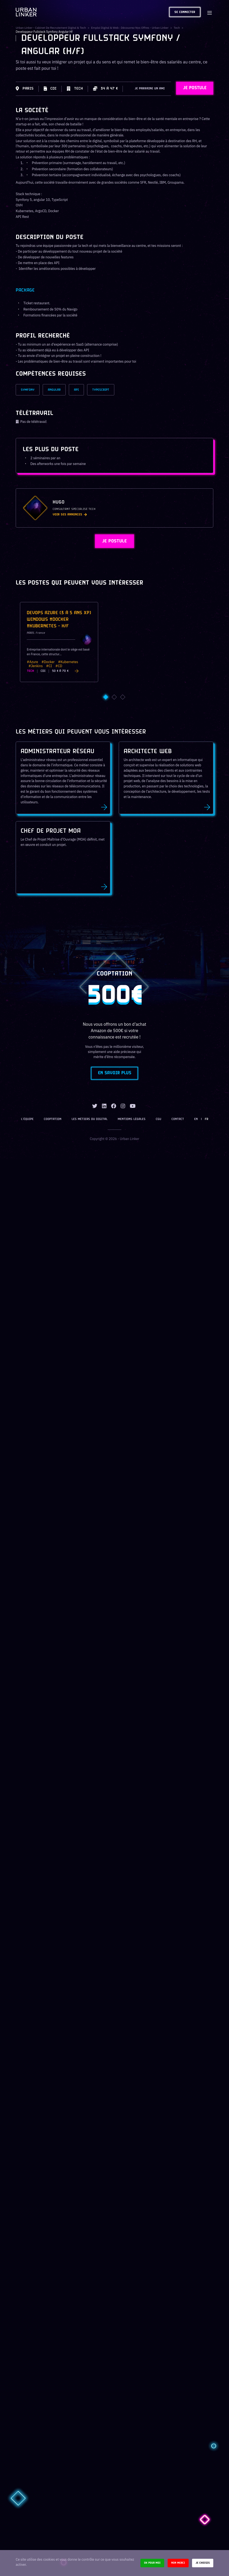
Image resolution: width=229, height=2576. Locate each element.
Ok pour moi (152, 2563)
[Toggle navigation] (209, 12)
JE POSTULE (193, 89)
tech (179, 27)
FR (206, 1127)
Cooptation (52, 1127)
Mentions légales (132, 1127)
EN (196, 1127)
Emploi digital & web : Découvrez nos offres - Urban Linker (131, 27)
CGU (158, 1127)
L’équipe (27, 1127)
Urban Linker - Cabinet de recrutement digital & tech (51, 27)
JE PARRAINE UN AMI (148, 89)
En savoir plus (114, 1081)
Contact (177, 1127)
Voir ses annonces (70, 515)
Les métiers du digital (89, 1127)
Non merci (178, 2563)
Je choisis (203, 2563)
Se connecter (184, 12)
